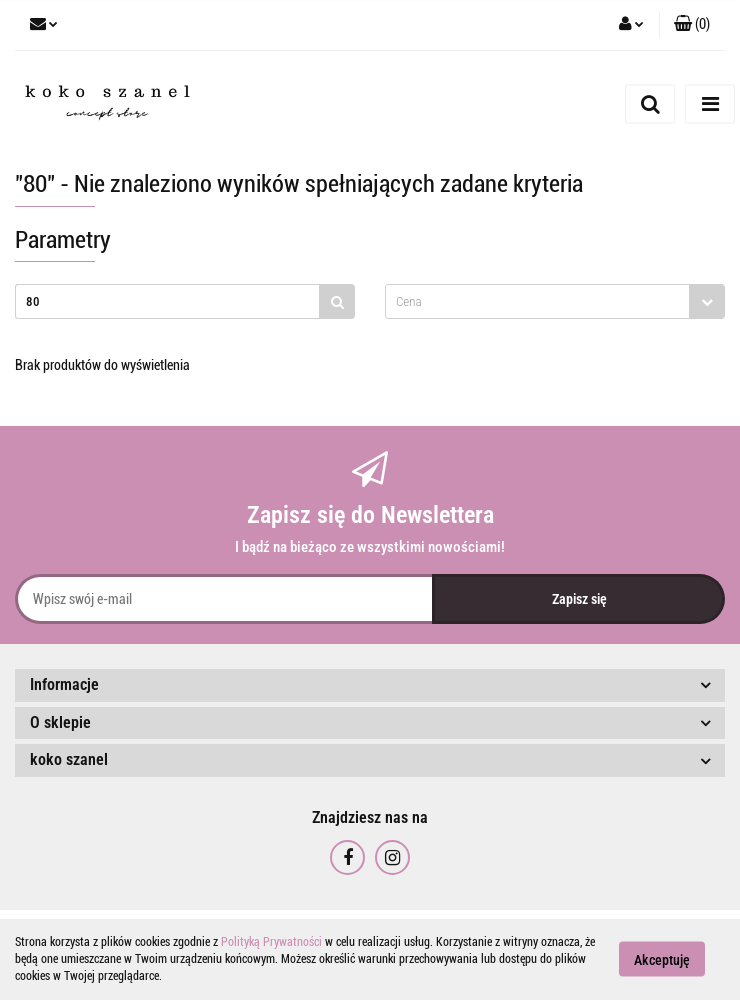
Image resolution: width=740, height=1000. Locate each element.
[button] (692, 25)
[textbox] (537, 301)
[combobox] (555, 301)
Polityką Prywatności (271, 942)
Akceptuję (662, 960)
